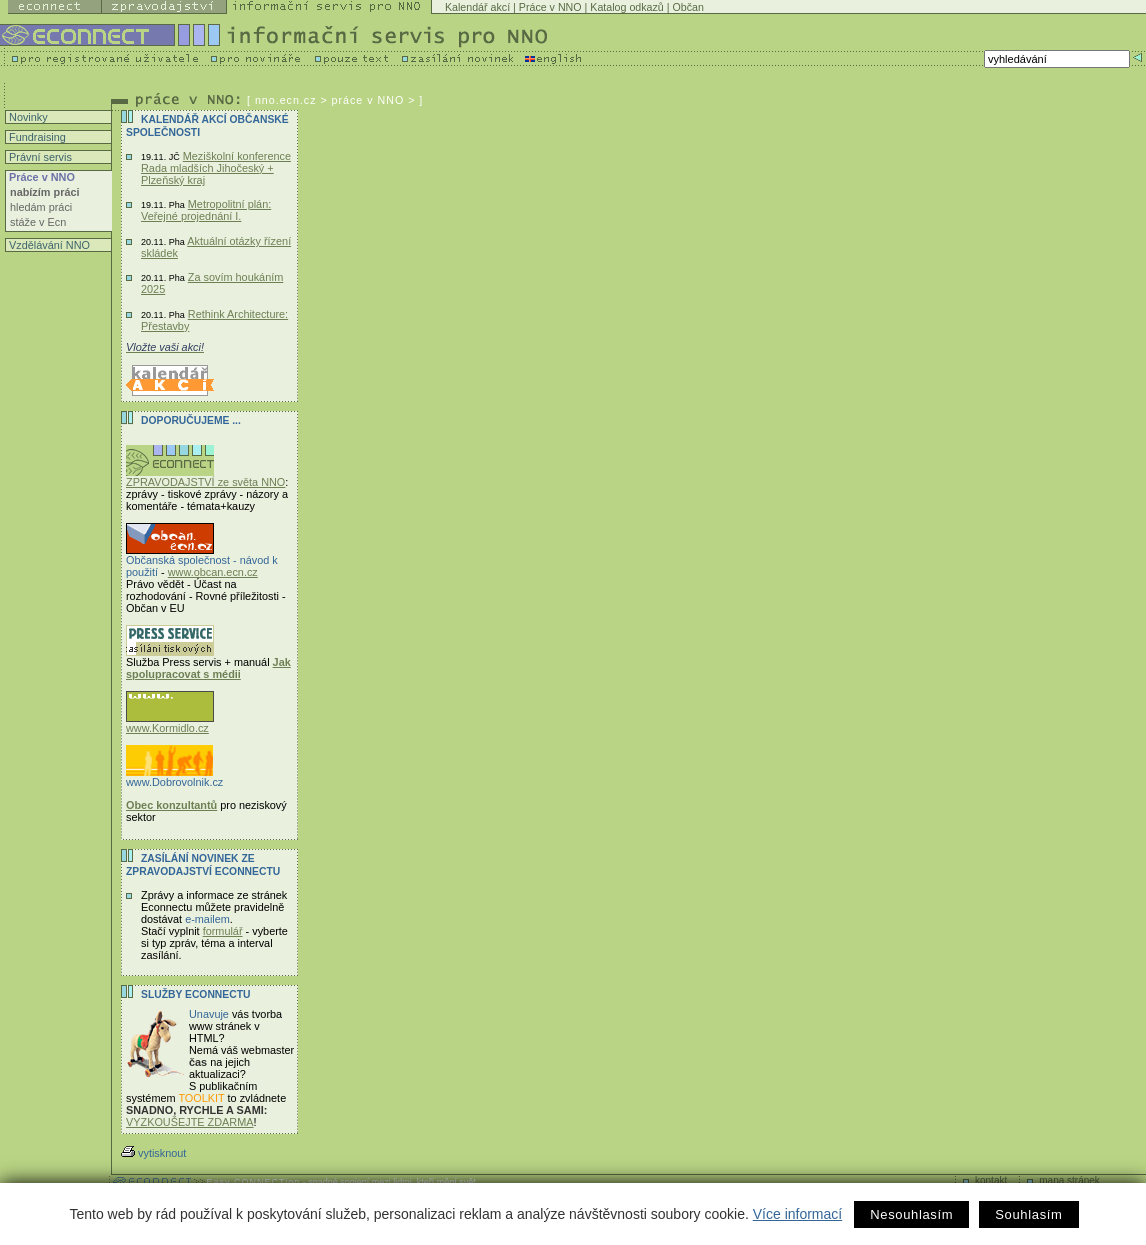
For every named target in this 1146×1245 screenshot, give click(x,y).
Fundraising (36, 137)
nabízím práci (45, 192)
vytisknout (153, 1153)
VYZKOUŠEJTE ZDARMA (190, 1122)
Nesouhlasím (911, 1214)
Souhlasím (1028, 1214)
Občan (687, 7)
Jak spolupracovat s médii (208, 668)
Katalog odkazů (626, 7)
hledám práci (41, 207)
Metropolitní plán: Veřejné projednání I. (206, 210)
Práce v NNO (550, 7)
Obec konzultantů (171, 805)
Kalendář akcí (477, 7)
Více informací (797, 1214)
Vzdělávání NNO (48, 245)
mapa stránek (1069, 1180)
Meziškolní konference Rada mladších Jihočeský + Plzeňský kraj (216, 168)
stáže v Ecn (38, 222)
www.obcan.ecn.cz (213, 572)
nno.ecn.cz (286, 100)
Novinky (27, 117)
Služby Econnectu (195, 994)
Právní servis (39, 157)
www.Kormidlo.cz (170, 723)
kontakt (991, 1180)
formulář (223, 931)
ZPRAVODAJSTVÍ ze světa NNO (205, 477)
